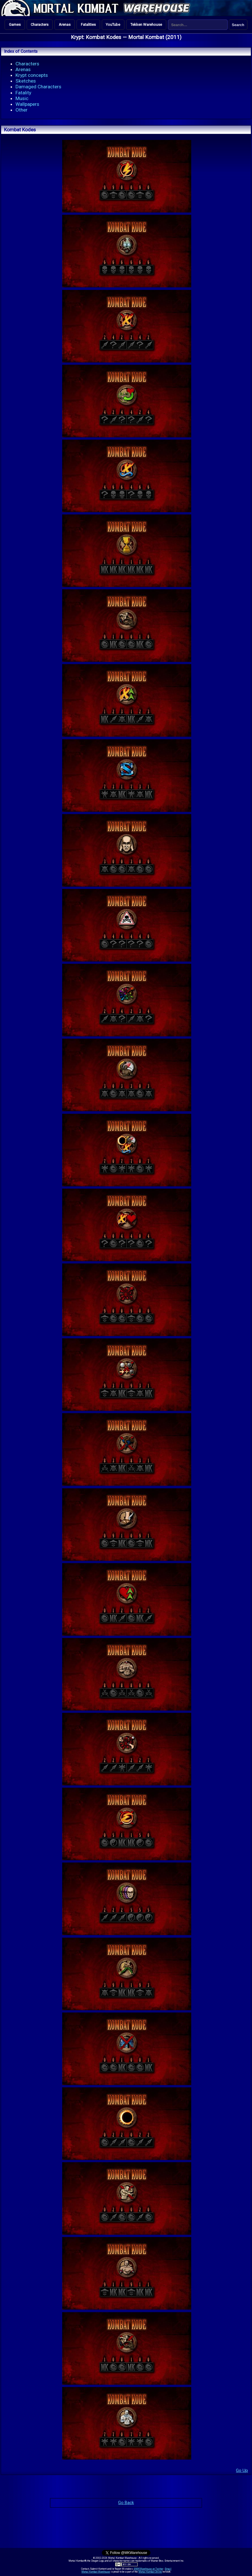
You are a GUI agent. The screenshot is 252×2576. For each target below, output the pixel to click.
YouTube (113, 24)
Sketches (25, 81)
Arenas (65, 24)
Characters (39, 24)
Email (168, 2568)
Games (15, 24)
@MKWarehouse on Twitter (148, 2568)
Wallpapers (27, 104)
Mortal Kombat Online (150, 2571)
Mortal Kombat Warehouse (95, 2571)
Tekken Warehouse (146, 24)
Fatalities (88, 24)
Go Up (242, 2470)
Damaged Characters (38, 86)
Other (21, 110)
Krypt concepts (31, 75)
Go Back (126, 2502)
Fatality (23, 92)
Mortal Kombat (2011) (154, 37)
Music (21, 98)
